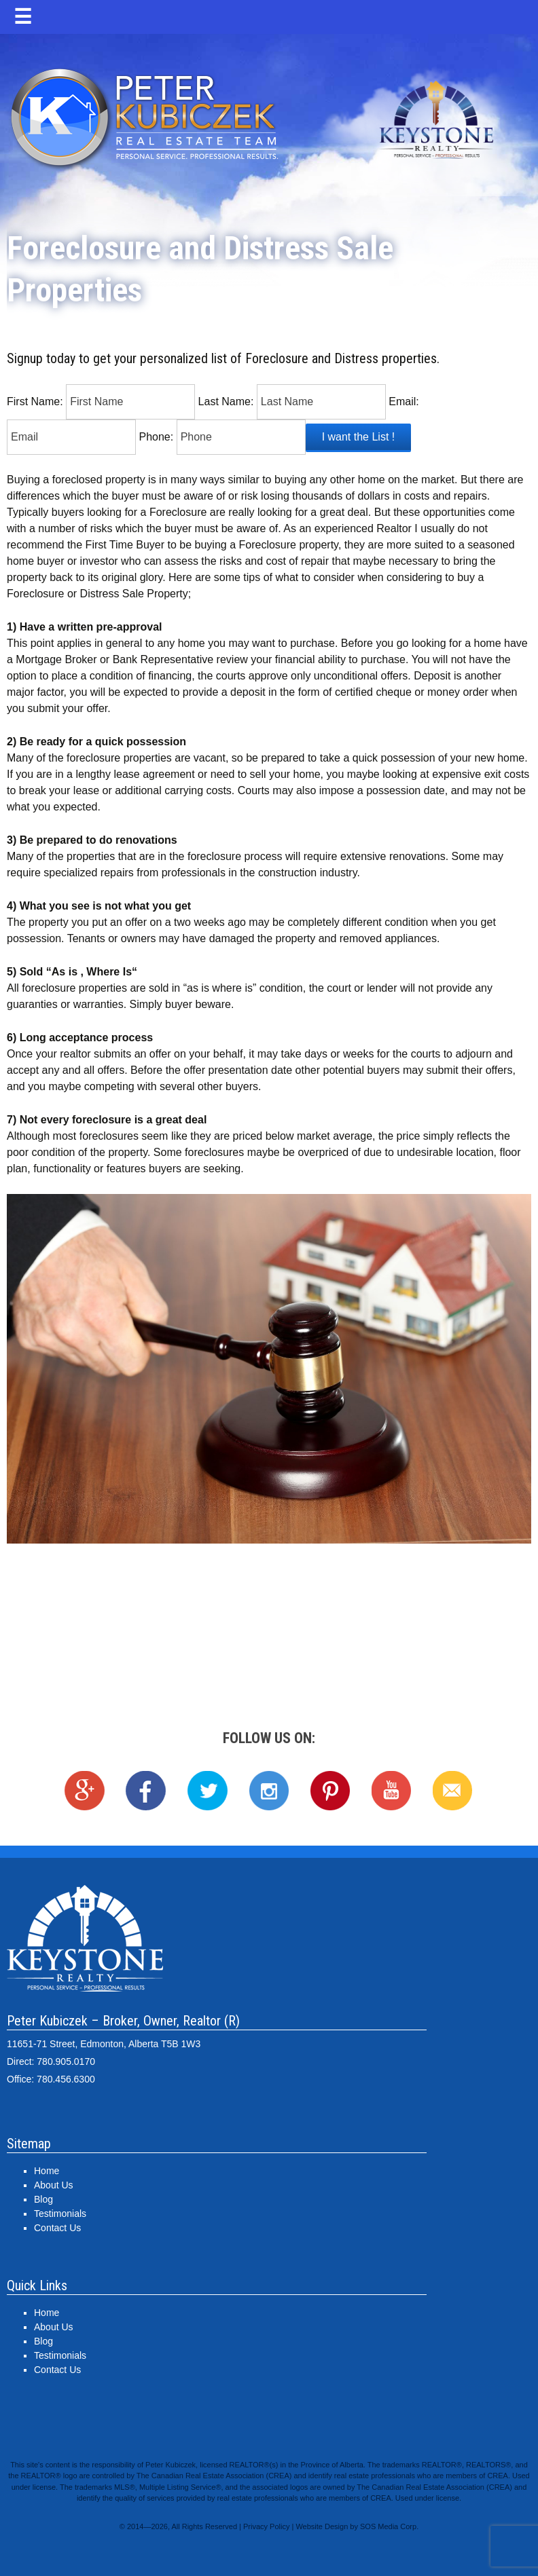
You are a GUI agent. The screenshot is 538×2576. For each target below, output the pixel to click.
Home (46, 2170)
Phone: (156, 437)
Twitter (208, 1791)
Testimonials (60, 2213)
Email (453, 1791)
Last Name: (226, 401)
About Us (53, 2185)
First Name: (35, 401)
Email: (403, 401)
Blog (43, 2199)
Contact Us (57, 2227)
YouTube (392, 1791)
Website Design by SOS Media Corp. (356, 2526)
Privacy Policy (266, 2526)
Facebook (146, 1791)
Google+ (85, 1791)
